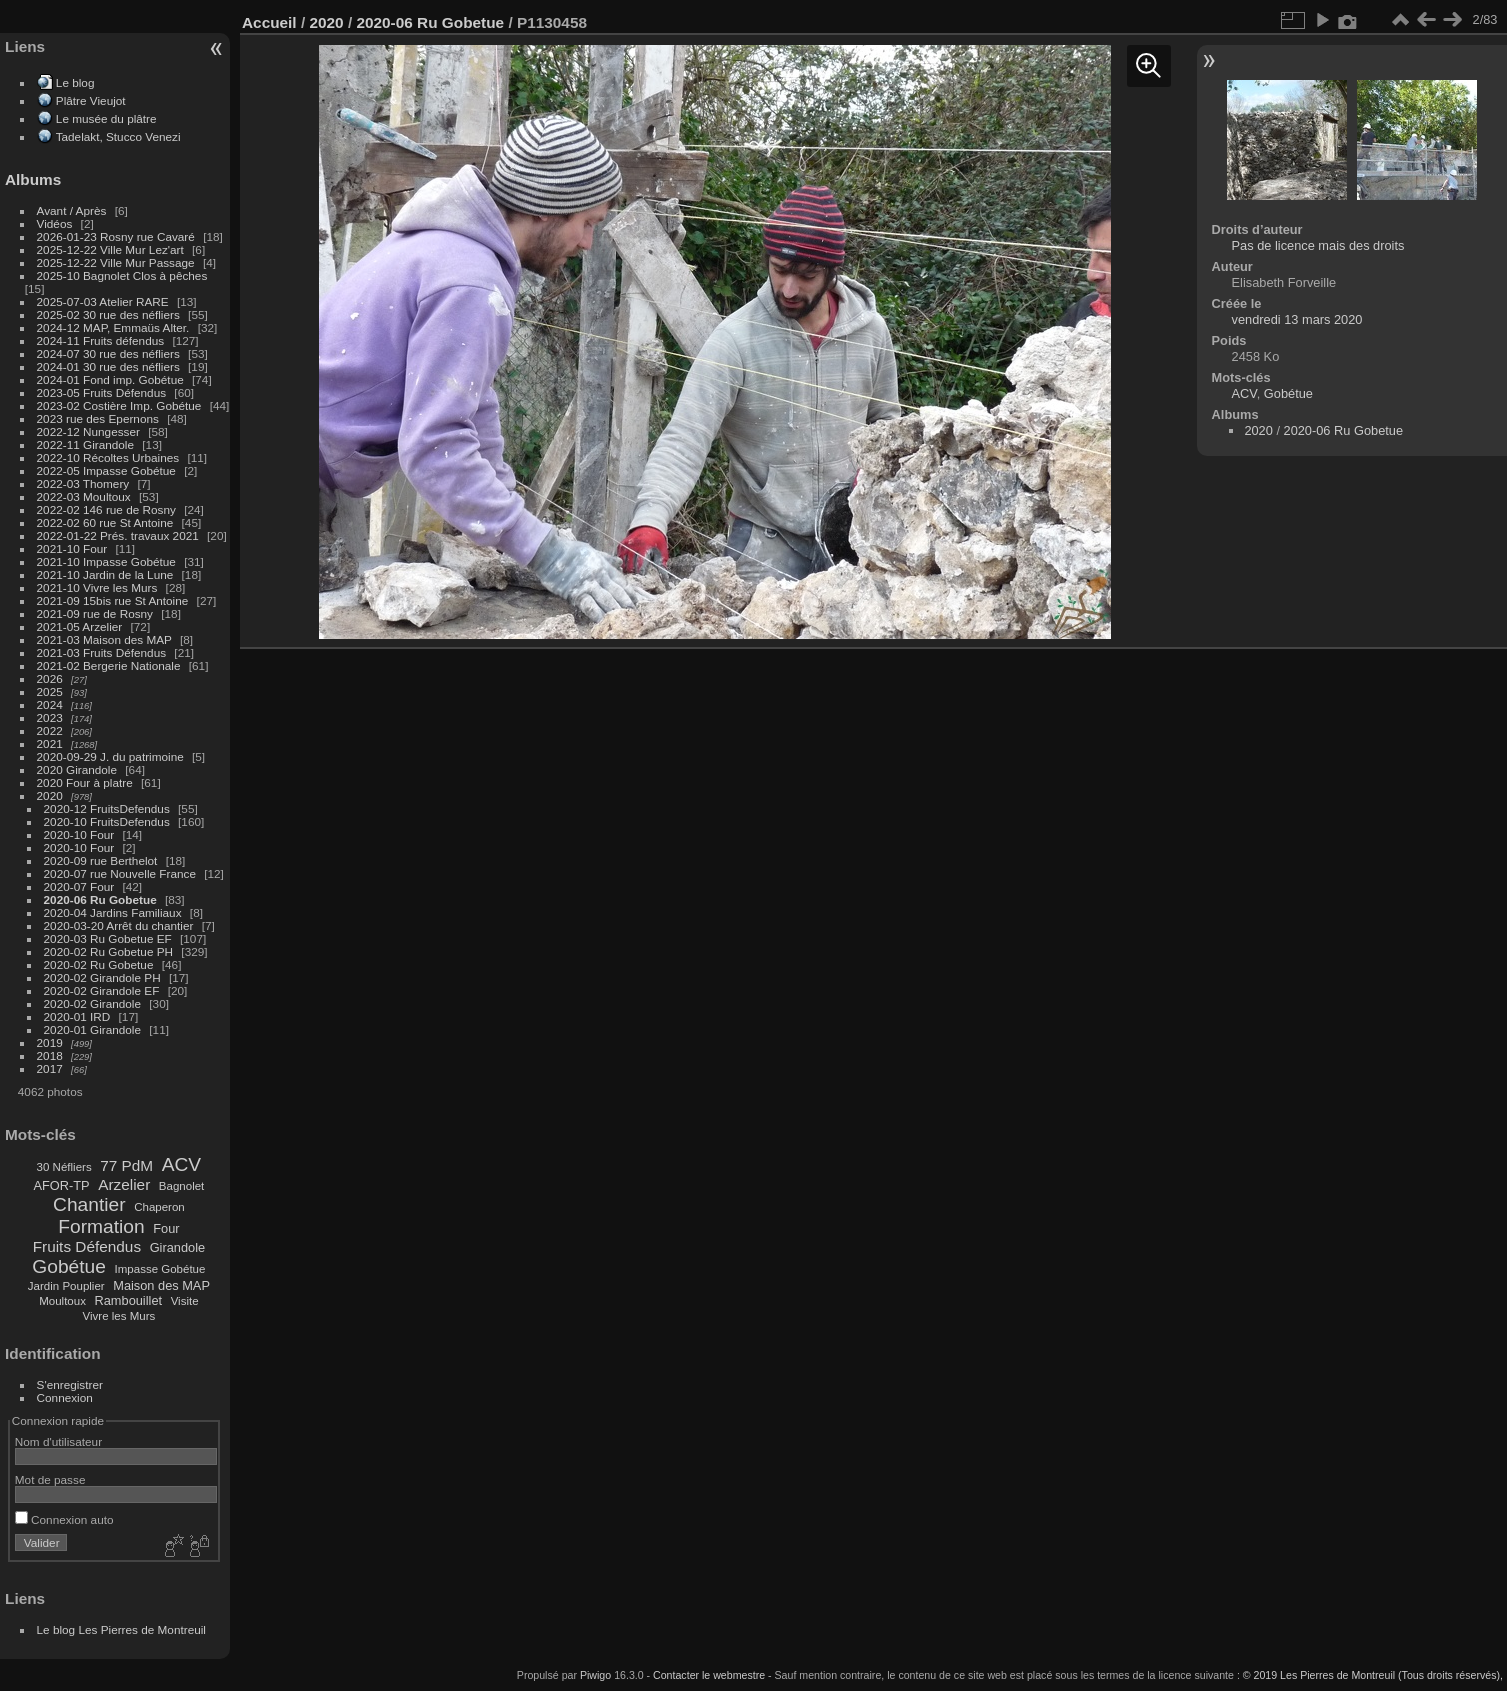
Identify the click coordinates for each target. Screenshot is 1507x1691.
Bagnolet (181, 1186)
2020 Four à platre (85, 782)
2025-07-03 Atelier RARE (103, 301)
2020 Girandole (77, 769)
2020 (50, 795)
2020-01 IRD (77, 1016)
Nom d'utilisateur (58, 1441)
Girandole (178, 1247)
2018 (50, 1055)
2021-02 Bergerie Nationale (109, 665)
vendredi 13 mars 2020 (1297, 319)
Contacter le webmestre (709, 1675)
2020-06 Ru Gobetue (100, 899)
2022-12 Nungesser (88, 431)
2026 (50, 678)
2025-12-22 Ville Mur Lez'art (110, 249)
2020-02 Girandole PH (102, 977)
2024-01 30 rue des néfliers (110, 366)
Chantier (89, 1204)
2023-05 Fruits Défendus (102, 392)
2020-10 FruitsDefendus (107, 821)
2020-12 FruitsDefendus (107, 808)
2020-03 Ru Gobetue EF (108, 938)
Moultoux (62, 1301)
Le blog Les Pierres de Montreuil (121, 1629)
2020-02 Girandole (92, 1003)
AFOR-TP (61, 1185)
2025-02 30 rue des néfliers (108, 314)
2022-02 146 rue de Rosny (106, 509)
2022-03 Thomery (83, 483)
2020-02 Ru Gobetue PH (109, 951)
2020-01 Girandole (92, 1029)
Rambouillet (129, 1300)
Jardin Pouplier (66, 1286)
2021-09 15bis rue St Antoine (113, 600)
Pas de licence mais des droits (1318, 245)
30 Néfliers (64, 1167)
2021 (50, 743)
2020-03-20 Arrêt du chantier (119, 925)
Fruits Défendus (87, 1246)
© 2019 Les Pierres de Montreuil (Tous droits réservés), (1373, 1675)
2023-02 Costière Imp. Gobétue (119, 405)
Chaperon (159, 1207)
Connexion (65, 1397)
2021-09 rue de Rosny (95, 613)
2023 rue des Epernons (98, 418)
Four (166, 1228)
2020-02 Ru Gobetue (99, 964)
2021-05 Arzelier (80, 626)
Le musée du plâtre (106, 118)
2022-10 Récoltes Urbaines (108, 457)
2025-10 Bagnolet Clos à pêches (122, 275)
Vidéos (55, 223)
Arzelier (124, 1184)
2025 (50, 691)
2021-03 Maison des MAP (104, 639)
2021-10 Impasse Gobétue (106, 561)
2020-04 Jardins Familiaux (113, 912)
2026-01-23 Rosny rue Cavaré (116, 236)
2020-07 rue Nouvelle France (120, 873)
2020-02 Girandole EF (102, 990)
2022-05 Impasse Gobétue (106, 470)
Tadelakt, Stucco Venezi (118, 136)
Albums (33, 179)
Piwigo (595, 1675)
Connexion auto (64, 1519)
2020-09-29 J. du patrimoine (110, 756)
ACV (181, 1164)
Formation (101, 1226)
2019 (50, 1042)
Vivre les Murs (119, 1316)
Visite (185, 1301)
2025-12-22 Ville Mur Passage (116, 262)
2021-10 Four (72, 548)
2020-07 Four (79, 886)
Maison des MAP (161, 1285)
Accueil (269, 22)
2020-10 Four (79, 834)
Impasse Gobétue (160, 1269)
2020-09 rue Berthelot (101, 860)
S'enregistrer (70, 1384)
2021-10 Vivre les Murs (97, 587)
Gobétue (69, 1266)
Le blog (75, 82)
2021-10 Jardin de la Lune (105, 574)
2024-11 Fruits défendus (101, 340)
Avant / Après (72, 210)
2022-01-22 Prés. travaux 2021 (118, 535)
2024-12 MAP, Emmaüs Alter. (113, 327)
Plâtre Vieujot (91, 100)
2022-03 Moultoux (84, 496)
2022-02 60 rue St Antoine (105, 522)
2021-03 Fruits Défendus (102, 652)
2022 (50, 730)
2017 (50, 1068)
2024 (50, 704)
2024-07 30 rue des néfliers (108, 353)
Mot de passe (50, 1479)
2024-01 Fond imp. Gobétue (110, 379)
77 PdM (126, 1165)
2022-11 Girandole (85, 444)
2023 (50, 717)
